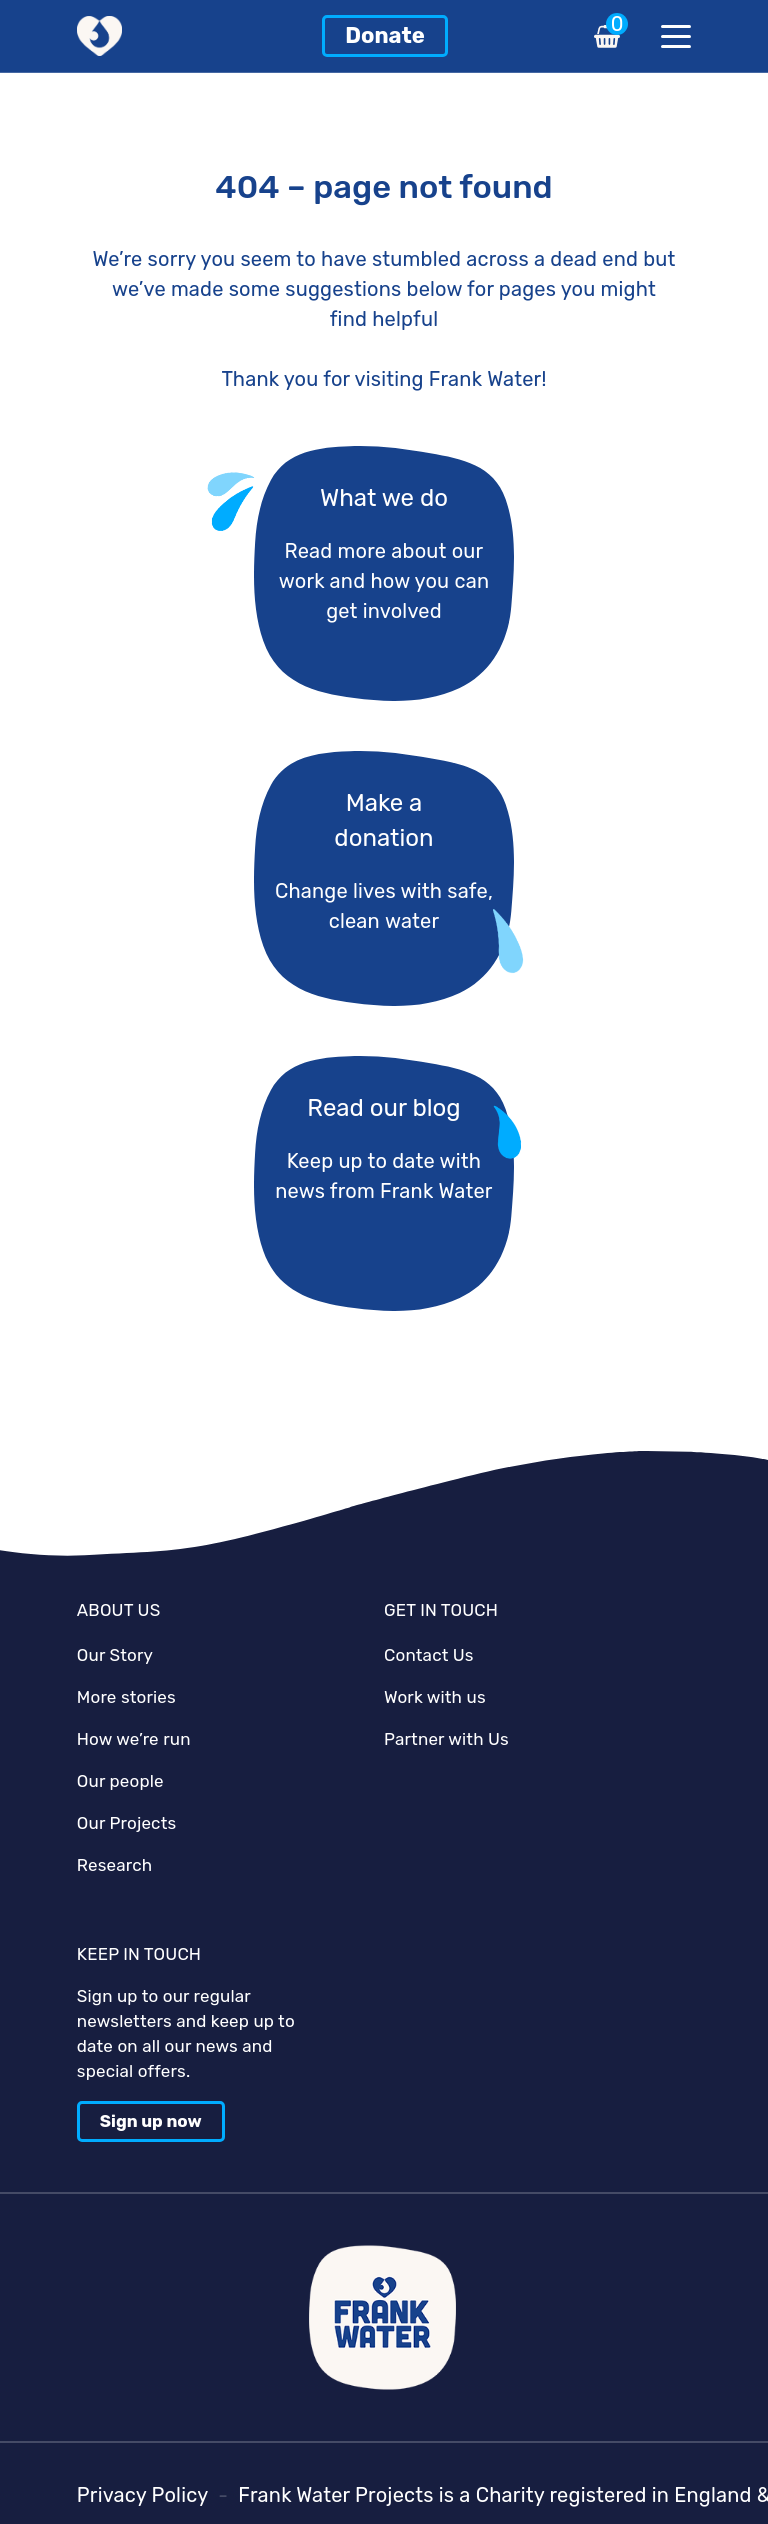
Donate (385, 35)
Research (115, 1865)
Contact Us (429, 1655)
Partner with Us (446, 1739)
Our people (120, 1781)
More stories (126, 1697)
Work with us (435, 1697)
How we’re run (134, 1739)
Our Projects (127, 1823)
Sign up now (151, 2121)
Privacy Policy (143, 2495)
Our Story (115, 1655)
